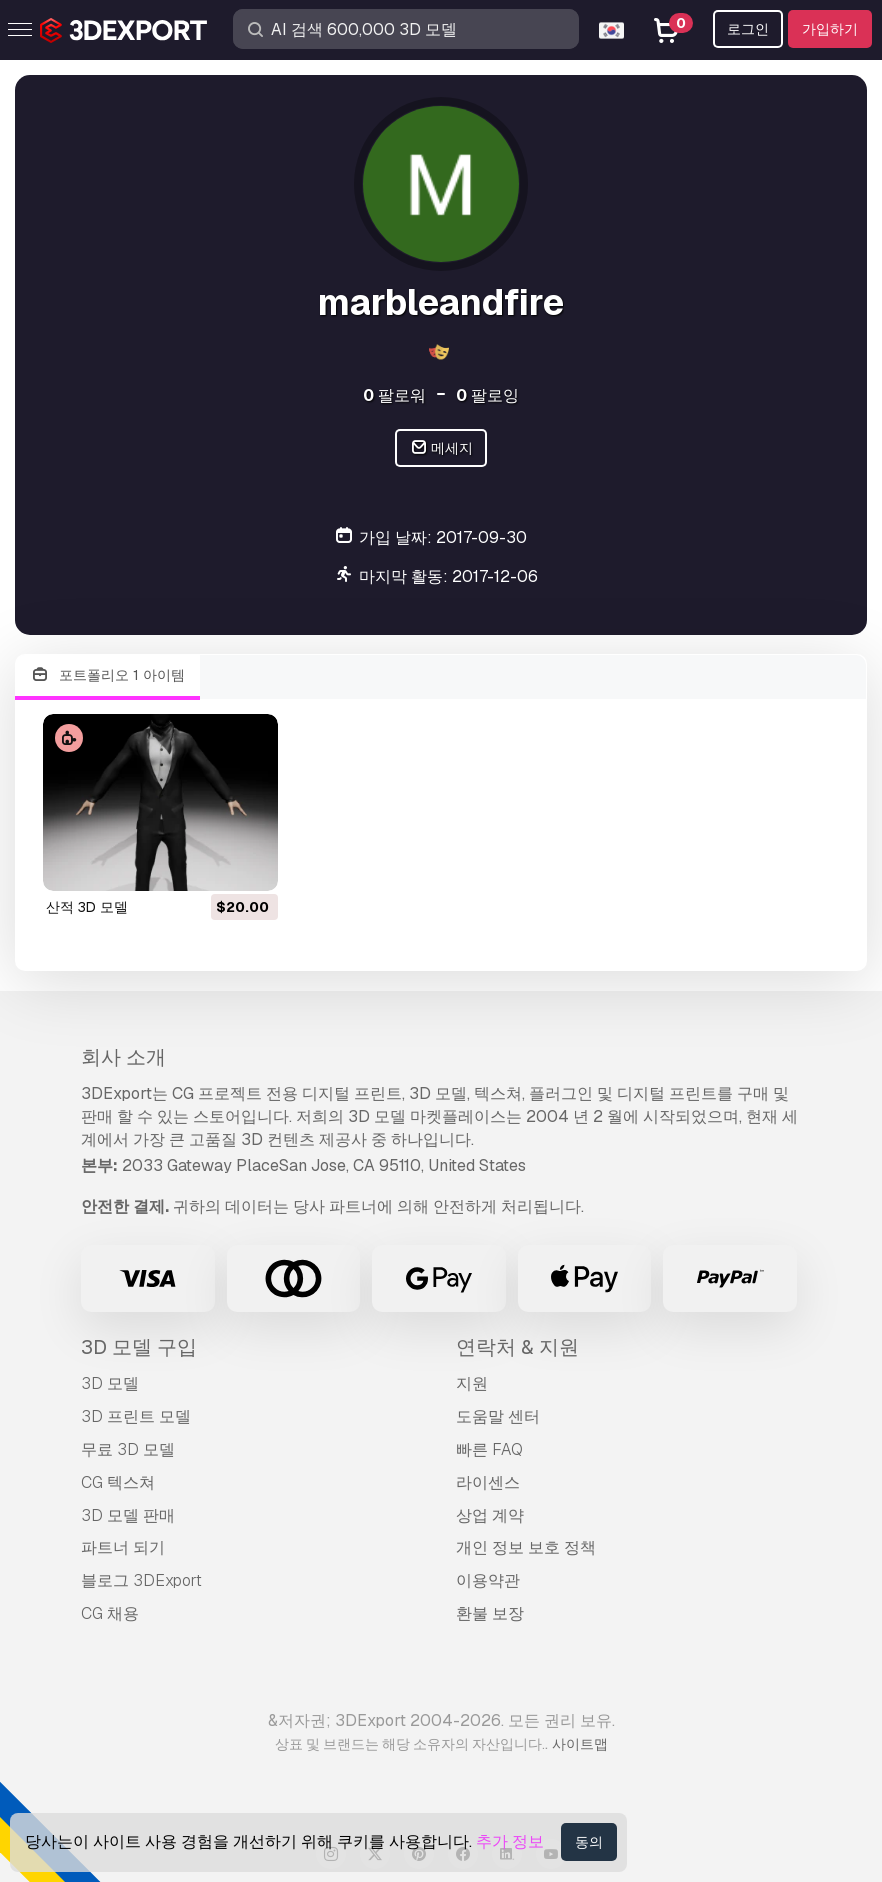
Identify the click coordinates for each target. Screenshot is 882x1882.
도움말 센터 (498, 1416)
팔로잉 (487, 395)
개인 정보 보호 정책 (526, 1547)
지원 (472, 1383)
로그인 (748, 29)
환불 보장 (490, 1613)
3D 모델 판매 (128, 1515)
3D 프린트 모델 (136, 1416)
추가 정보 (510, 1841)
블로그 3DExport (141, 1580)
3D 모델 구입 (139, 1347)
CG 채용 (110, 1613)
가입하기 (830, 29)
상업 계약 (490, 1515)
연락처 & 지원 (517, 1347)
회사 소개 (123, 1057)
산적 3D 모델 (87, 907)
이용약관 (488, 1580)
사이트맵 (580, 1744)
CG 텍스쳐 (118, 1482)
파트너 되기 (123, 1547)
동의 (589, 1842)
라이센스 (488, 1482)
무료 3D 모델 (128, 1449)
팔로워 (394, 395)
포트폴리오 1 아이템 (107, 675)
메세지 (441, 448)
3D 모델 (110, 1383)
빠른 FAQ (489, 1449)
